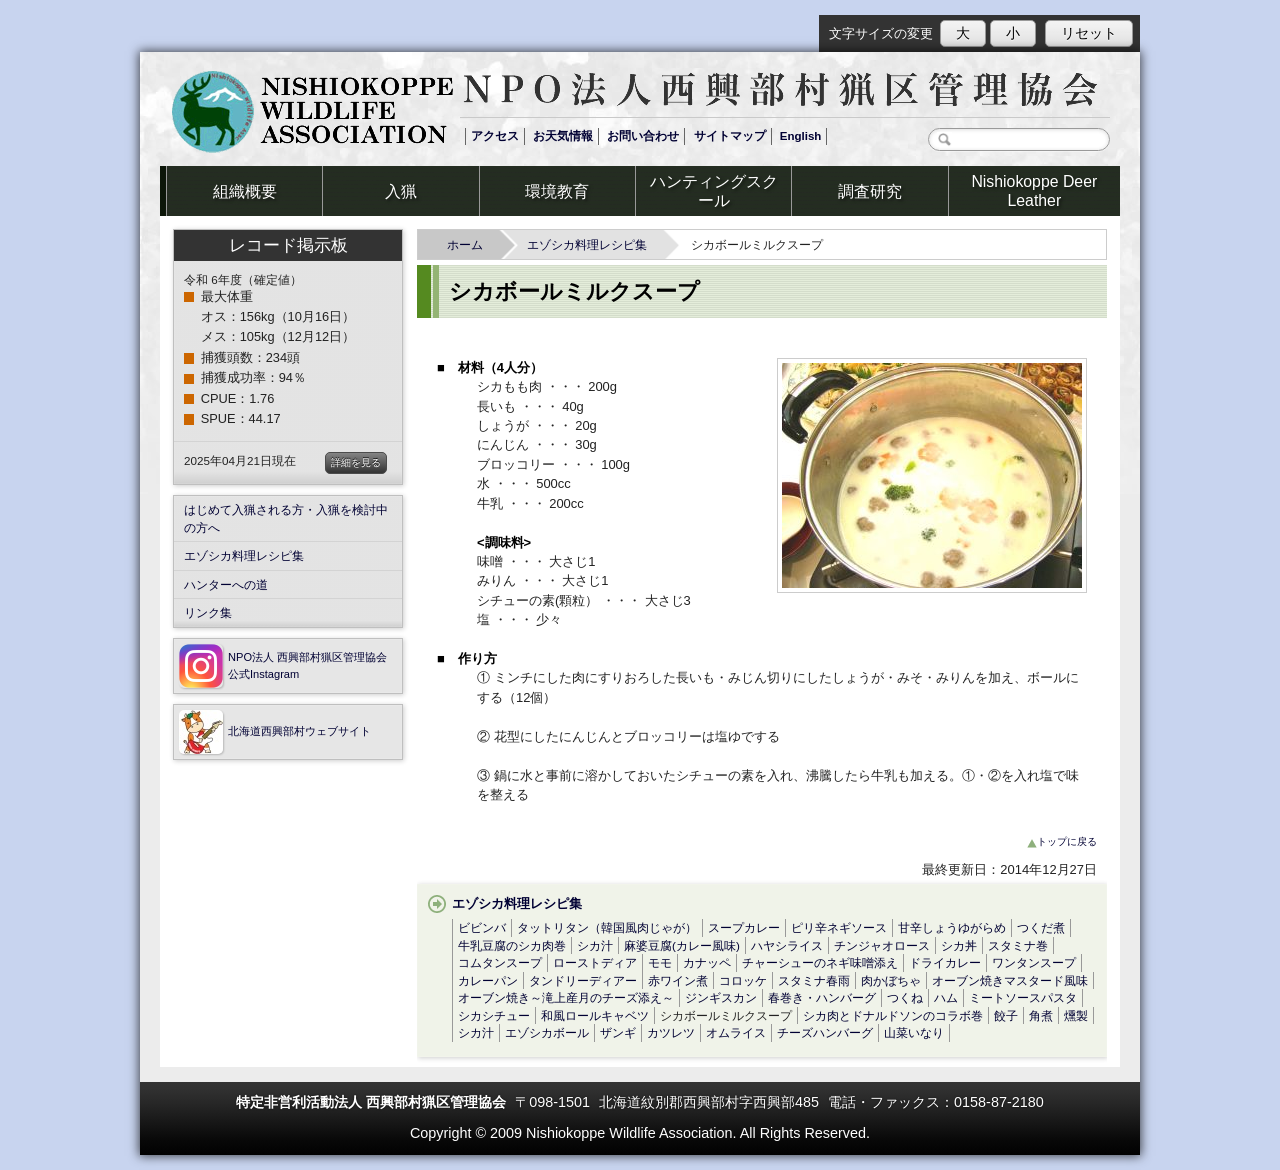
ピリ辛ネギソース (839, 927)
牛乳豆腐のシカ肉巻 (512, 945)
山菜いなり (914, 1032)
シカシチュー (494, 1015)
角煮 (1041, 1015)
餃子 (1006, 1015)
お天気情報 (563, 136)
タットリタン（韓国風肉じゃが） (607, 927)
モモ (660, 962)
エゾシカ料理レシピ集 (593, 244)
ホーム (471, 244)
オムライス (736, 1032)
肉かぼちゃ (891, 980)
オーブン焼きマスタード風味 (1010, 980)
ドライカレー (945, 962)
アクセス (495, 136)
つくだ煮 (1041, 927)
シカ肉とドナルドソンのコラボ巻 (893, 1015)
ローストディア (595, 962)
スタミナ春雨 (814, 980)
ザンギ (618, 1032)
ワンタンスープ (1034, 962)
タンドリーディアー (583, 980)
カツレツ (671, 1032)
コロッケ (743, 980)
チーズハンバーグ (825, 1032)
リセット (1089, 33)
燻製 (1076, 1015)
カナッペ (707, 962)
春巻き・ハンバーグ (822, 997)
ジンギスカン (721, 997)
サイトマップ (730, 136)
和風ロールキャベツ (595, 1015)
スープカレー (744, 927)
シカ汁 (595, 945)
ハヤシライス (787, 945)
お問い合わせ (643, 136)
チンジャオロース (882, 945)
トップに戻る (1062, 841)
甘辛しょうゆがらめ (952, 927)
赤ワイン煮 (678, 980)
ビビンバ (482, 927)
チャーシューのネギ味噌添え (820, 962)
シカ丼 (959, 945)
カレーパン (488, 980)
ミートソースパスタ (1023, 997)
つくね (905, 997)
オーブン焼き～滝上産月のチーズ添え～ (566, 997)
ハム (946, 997)
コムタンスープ (500, 962)
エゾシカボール (547, 1032)
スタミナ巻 (1018, 945)
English (801, 136)
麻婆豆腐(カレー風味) (682, 945)
